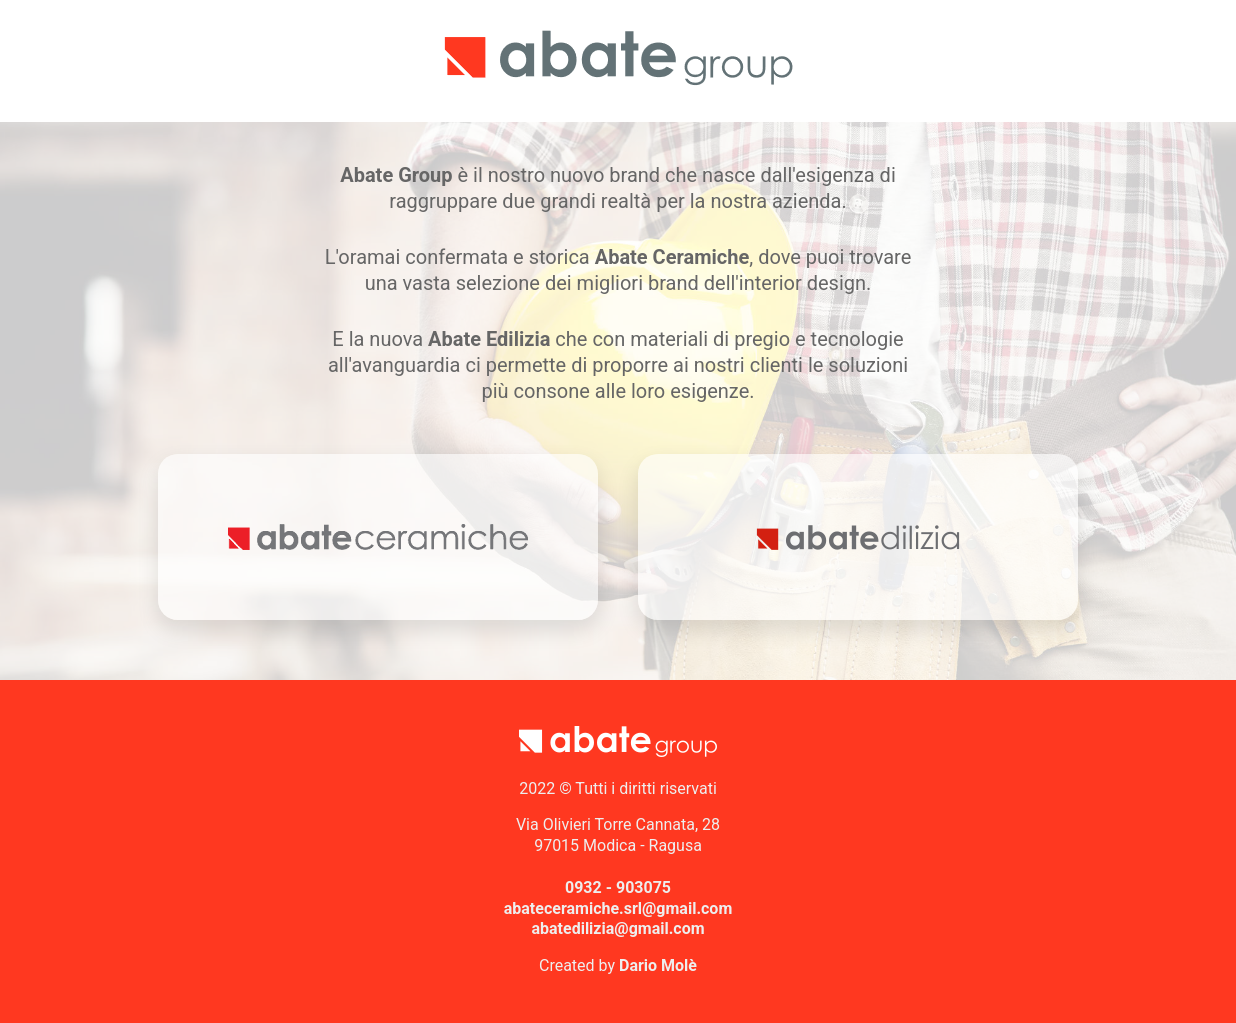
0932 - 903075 (618, 887)
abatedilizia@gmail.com (617, 928)
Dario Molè (658, 965)
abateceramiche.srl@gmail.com (618, 908)
